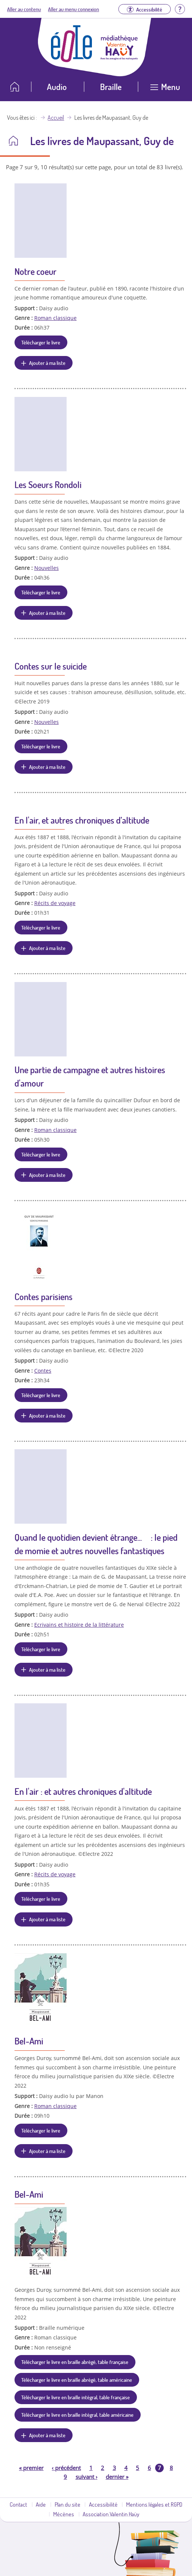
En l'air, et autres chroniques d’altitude (82, 820)
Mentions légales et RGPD (154, 2504)
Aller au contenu (24, 9)
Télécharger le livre (40, 342)
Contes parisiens (44, 1296)
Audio (57, 86)
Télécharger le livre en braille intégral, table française (75, 2397)
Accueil (56, 117)
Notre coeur (36, 271)
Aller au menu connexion (73, 9)
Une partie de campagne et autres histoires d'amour (90, 1076)
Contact (18, 2504)
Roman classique (55, 317)
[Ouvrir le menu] (165, 89)
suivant (86, 2476)
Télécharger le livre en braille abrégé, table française (74, 2361)
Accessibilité (103, 2504)
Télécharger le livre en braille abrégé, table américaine (76, 2379)
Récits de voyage (55, 903)
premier (31, 2467)
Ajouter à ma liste (47, 362)
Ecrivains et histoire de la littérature (79, 1624)
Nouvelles (46, 567)
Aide (41, 2504)
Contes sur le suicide (51, 666)
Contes (42, 1370)
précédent (66, 2467)
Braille (111, 86)
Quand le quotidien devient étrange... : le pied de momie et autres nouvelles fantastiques (96, 1543)
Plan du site (67, 2504)
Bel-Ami (29, 2041)
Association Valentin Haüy (111, 2514)
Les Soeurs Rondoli (48, 484)
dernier (117, 2476)
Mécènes (63, 2514)
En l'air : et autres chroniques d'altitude (83, 1791)
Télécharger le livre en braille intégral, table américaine (77, 2414)
